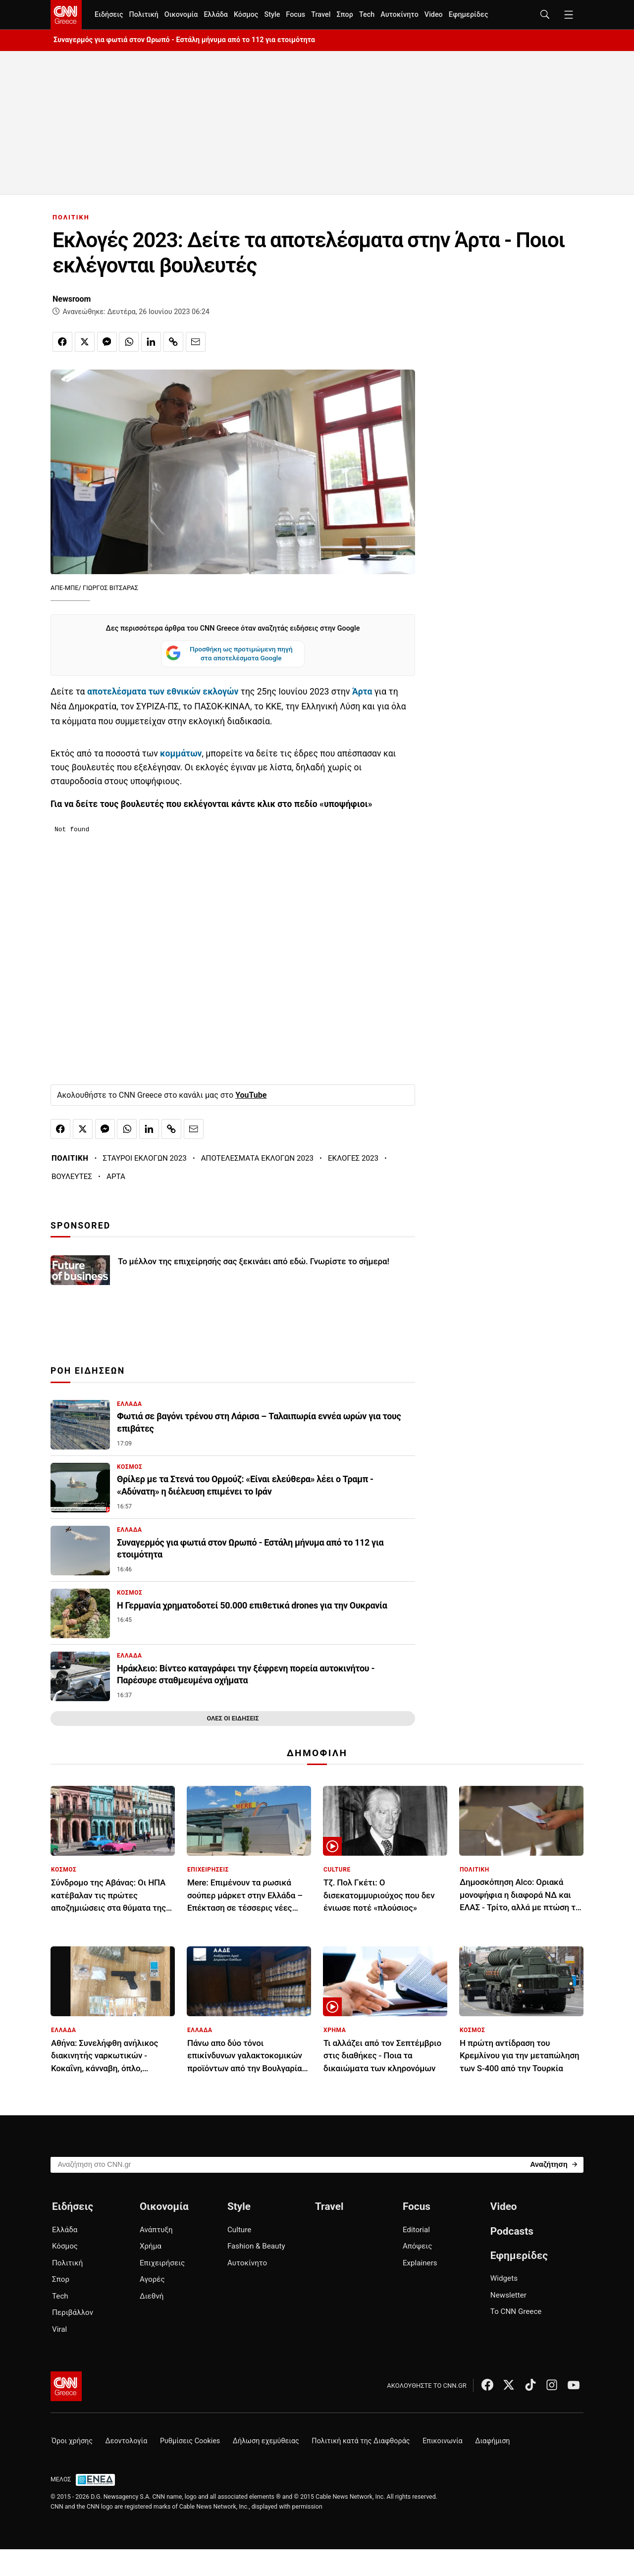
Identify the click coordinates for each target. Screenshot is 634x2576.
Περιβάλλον (72, 2312)
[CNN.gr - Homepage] (66, 15)
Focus (295, 14)
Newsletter (508, 2295)
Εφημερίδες (468, 14)
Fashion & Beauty (256, 2246)
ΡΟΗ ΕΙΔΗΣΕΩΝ (88, 1371)
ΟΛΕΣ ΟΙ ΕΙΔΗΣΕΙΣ (233, 1718)
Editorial (416, 2229)
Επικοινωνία (443, 2441)
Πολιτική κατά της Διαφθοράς (361, 2441)
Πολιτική (143, 14)
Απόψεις (417, 2246)
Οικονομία (181, 14)
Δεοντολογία (127, 2441)
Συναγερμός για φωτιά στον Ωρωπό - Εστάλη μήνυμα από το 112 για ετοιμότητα (184, 40)
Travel (320, 14)
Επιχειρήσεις (162, 2262)
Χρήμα (150, 2246)
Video (433, 14)
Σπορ (344, 14)
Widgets (504, 2278)
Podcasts (511, 2231)
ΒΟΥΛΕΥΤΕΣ (72, 1176)
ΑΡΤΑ (115, 1176)
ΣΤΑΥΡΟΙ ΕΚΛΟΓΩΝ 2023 (145, 1158)
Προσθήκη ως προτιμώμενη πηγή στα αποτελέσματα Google (229, 654)
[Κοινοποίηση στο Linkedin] (151, 342)
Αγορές (152, 2279)
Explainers (420, 2262)
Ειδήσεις (109, 14)
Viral (59, 2329)
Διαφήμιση (492, 2441)
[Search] (553, 2164)
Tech (366, 14)
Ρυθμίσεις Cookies (190, 2441)
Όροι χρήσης (72, 2441)
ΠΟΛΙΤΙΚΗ (71, 217)
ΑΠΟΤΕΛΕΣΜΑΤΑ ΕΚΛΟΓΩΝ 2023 (257, 1158)
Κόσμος (246, 14)
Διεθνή (151, 2296)
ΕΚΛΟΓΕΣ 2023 (353, 1158)
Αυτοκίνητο (399, 14)
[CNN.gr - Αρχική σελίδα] (66, 2386)
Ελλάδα (215, 14)
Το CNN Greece (516, 2311)
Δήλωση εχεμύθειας (266, 2441)
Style (272, 14)
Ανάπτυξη (156, 2229)
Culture (239, 2229)
